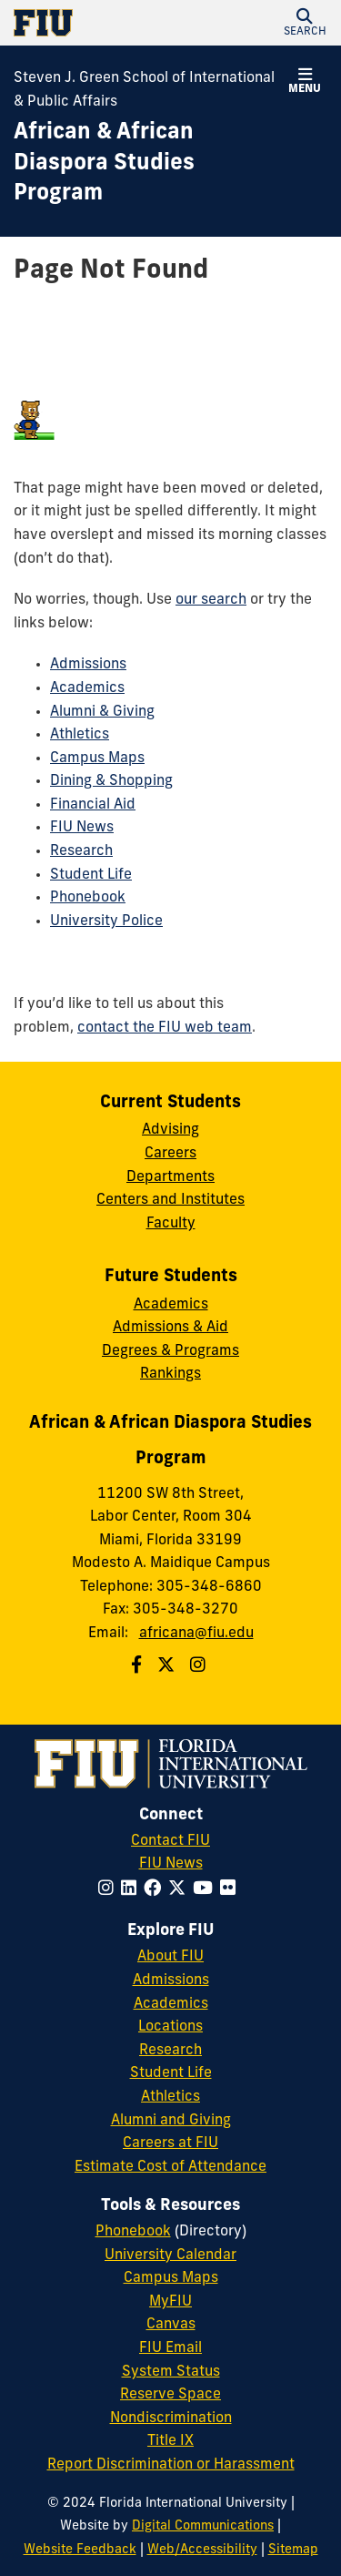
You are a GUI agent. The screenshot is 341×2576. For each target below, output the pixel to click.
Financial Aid (92, 805)
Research (81, 851)
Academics (87, 688)
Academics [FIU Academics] (171, 2004)
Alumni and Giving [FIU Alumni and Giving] (171, 2120)
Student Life (91, 875)
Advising (170, 1130)
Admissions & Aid (170, 1327)
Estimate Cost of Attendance (170, 2167)
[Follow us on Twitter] (168, 1667)
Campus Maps (97, 758)
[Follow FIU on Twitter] (180, 1889)
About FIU (170, 1957)
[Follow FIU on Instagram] (109, 1889)
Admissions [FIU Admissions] (171, 1980)
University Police (106, 921)
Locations (170, 2027)
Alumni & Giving (102, 712)
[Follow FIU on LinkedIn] (132, 1889)
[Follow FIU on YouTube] (206, 1889)
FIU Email (170, 2348)
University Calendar (170, 2255)
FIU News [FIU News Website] (171, 1864)
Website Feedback (80, 2550)
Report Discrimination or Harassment (171, 2465)
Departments (170, 1177)
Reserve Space (170, 2395)
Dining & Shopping (111, 781)
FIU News (82, 827)
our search (211, 600)
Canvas (171, 2324)
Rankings (170, 1374)
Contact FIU (170, 1841)
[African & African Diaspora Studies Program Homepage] (148, 164)
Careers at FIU (170, 2143)
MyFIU (170, 2302)
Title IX (170, 2441)
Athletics (79, 735)
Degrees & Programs (170, 1351)
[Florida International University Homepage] (92, 23)
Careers (170, 1153)
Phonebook (87, 898)
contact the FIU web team (164, 1028)
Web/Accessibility (202, 2550)
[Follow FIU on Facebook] (156, 1889)
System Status (171, 2372)
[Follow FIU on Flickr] (231, 1889)
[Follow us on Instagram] (200, 1667)
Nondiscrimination (171, 2418)
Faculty (171, 1224)
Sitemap (293, 2550)
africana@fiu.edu (196, 1633)
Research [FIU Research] (170, 2050)
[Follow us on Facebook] (138, 1667)
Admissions (88, 664)
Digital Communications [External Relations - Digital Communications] (203, 2526)
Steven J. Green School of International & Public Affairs (144, 90)
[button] (304, 23)
